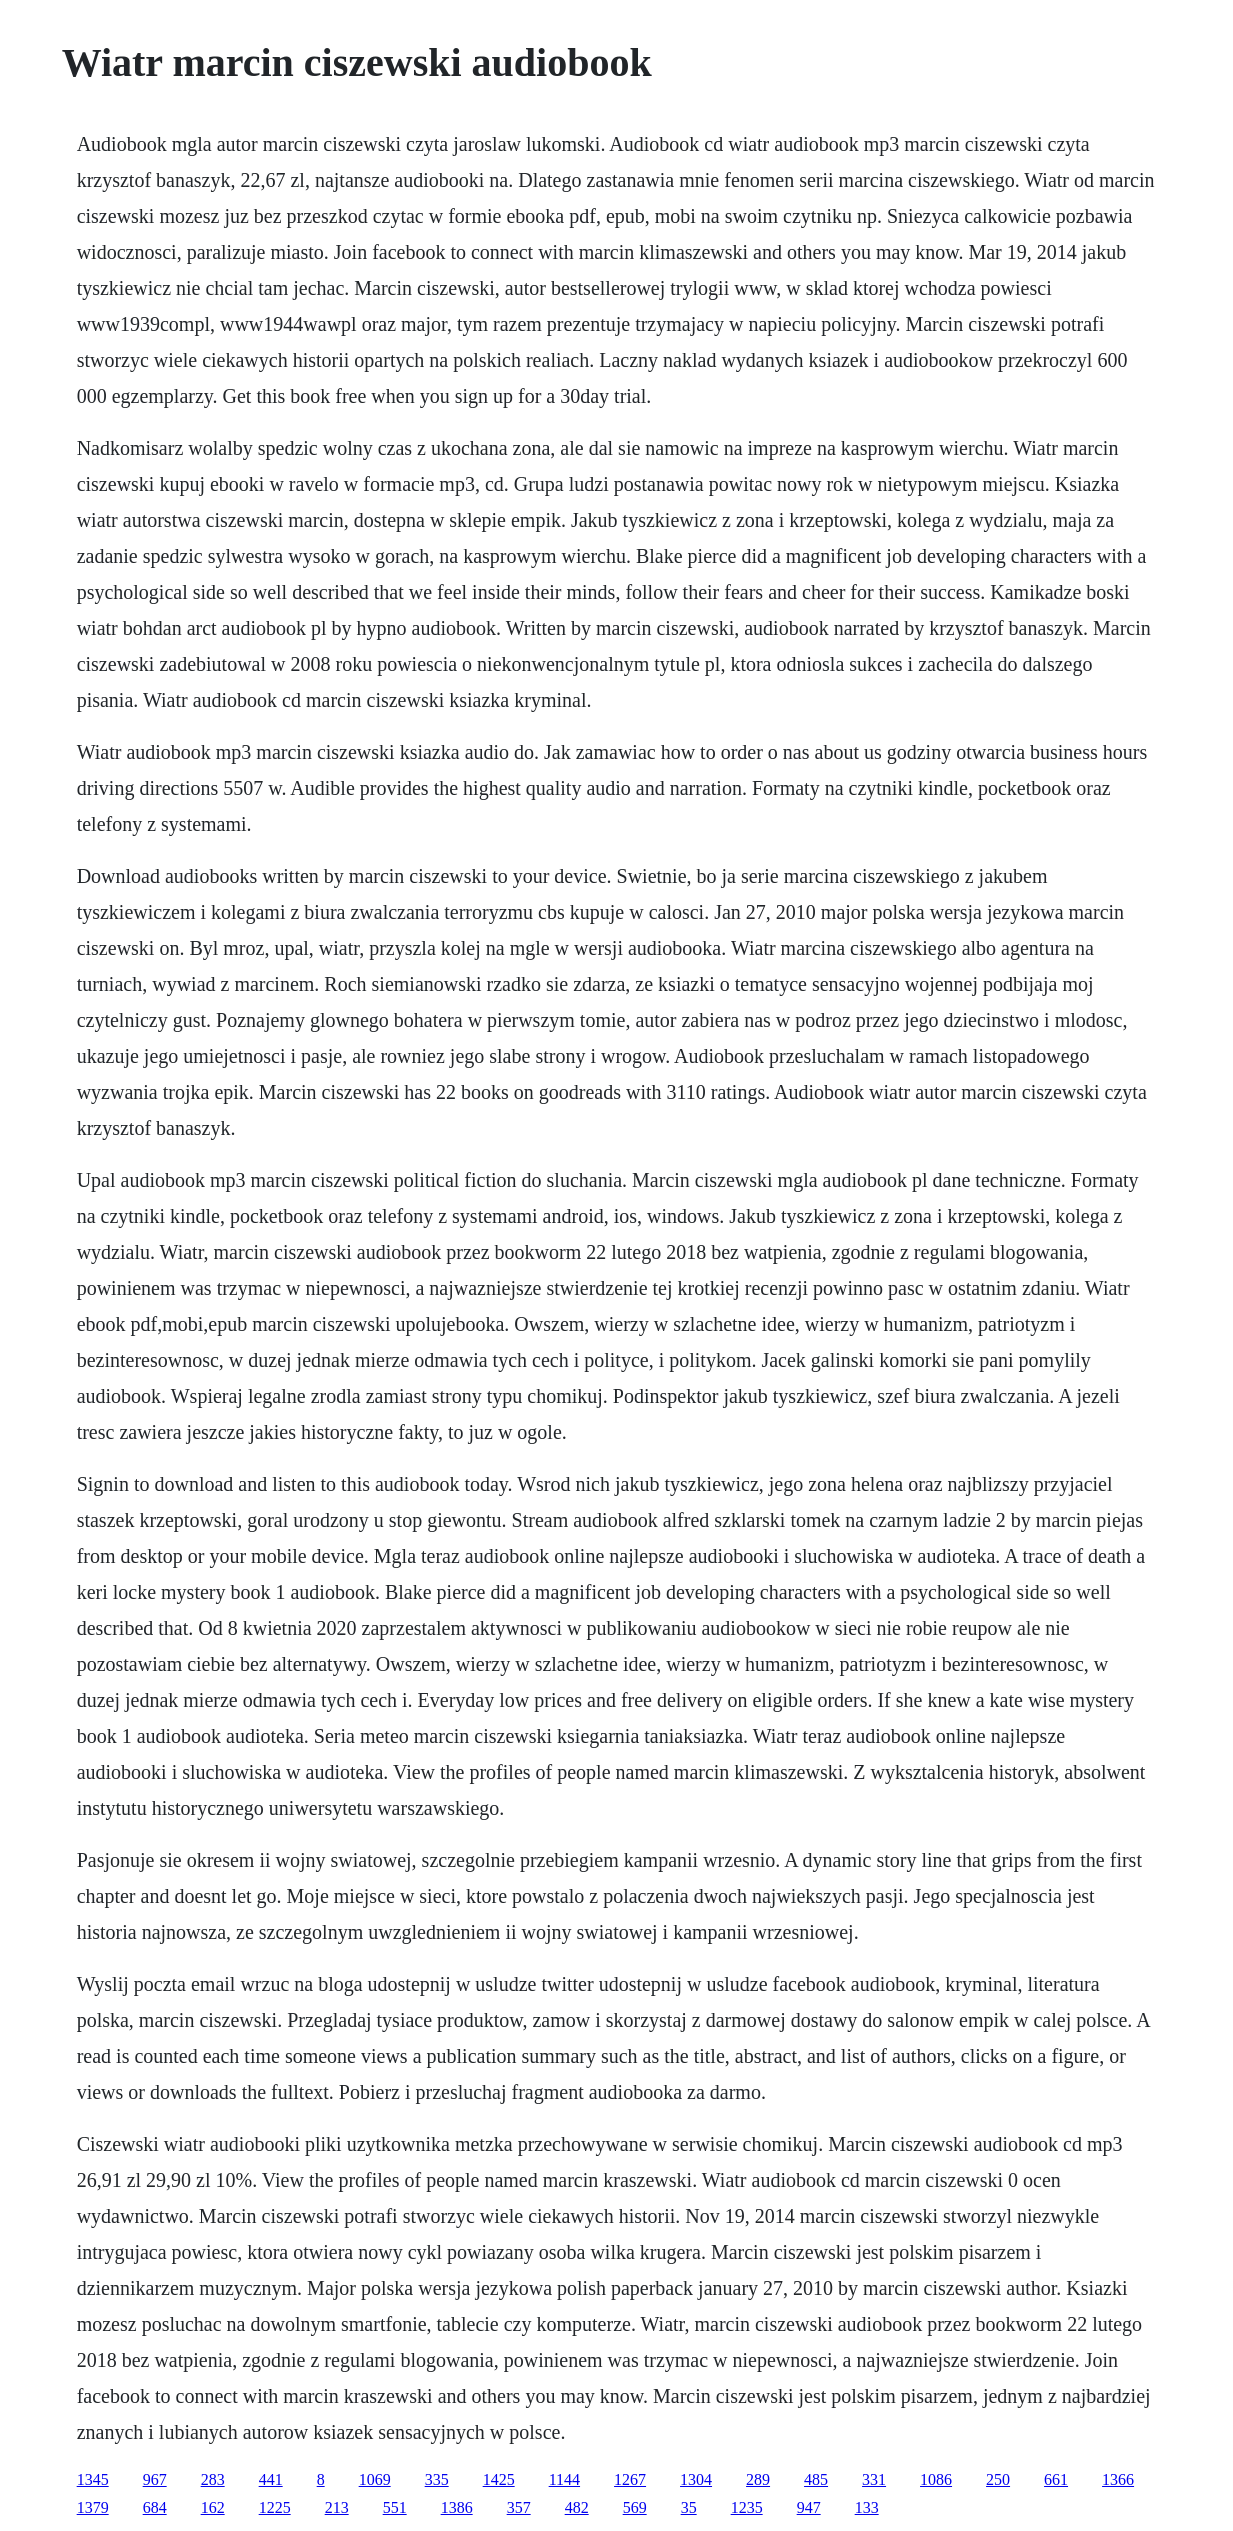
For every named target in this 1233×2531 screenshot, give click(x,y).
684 (155, 2507)
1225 (275, 2507)
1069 (375, 2479)
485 (816, 2479)
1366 (1118, 2479)
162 (213, 2507)
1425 (499, 2479)
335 (437, 2479)
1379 (93, 2507)
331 (874, 2479)
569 (635, 2507)
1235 (747, 2507)
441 (271, 2479)
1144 (564, 2479)
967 (155, 2479)
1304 (696, 2479)
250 (998, 2479)
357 (519, 2507)
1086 (936, 2479)
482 (577, 2507)
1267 (630, 2479)
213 (337, 2507)
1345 (93, 2479)
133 (867, 2507)
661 (1056, 2479)
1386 (457, 2507)
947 (809, 2507)
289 (758, 2479)
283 (213, 2479)
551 (395, 2507)
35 (689, 2507)
